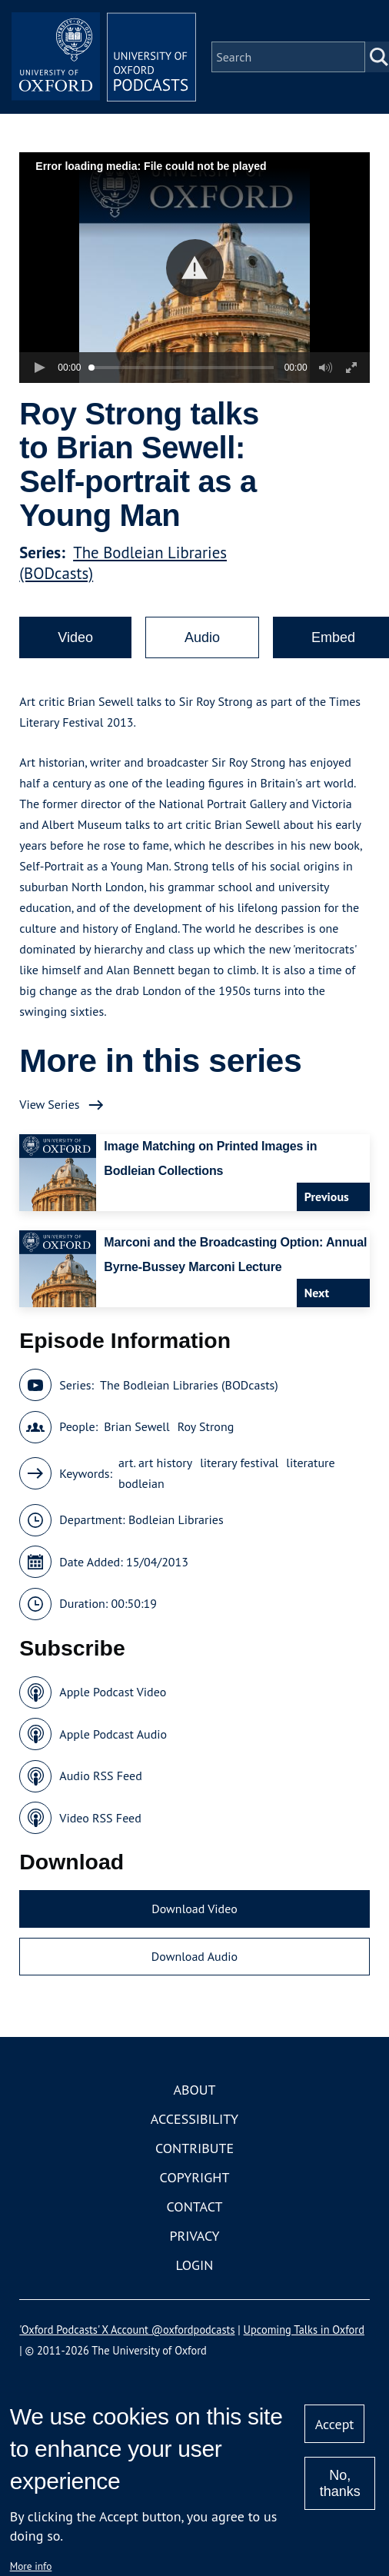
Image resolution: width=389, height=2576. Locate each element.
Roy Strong (206, 1426)
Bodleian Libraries (176, 1519)
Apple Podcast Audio (113, 1734)
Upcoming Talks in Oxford (304, 2329)
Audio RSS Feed (100, 1775)
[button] (195, 268)
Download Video (194, 1908)
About (194, 2089)
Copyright (195, 2177)
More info (31, 2566)
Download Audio (194, 1956)
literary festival (239, 1462)
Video (75, 637)
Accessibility (194, 2119)
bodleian (141, 1483)
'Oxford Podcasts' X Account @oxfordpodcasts (126, 2329)
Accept (334, 2424)
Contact (195, 2206)
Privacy (194, 2236)
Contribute (194, 2148)
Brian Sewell (137, 1426)
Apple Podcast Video (112, 1691)
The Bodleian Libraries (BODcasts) (189, 1385)
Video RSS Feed (100, 1817)
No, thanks (340, 2483)
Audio (202, 637)
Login (195, 2265)
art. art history (155, 1462)
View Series (49, 1104)
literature (310, 1462)
